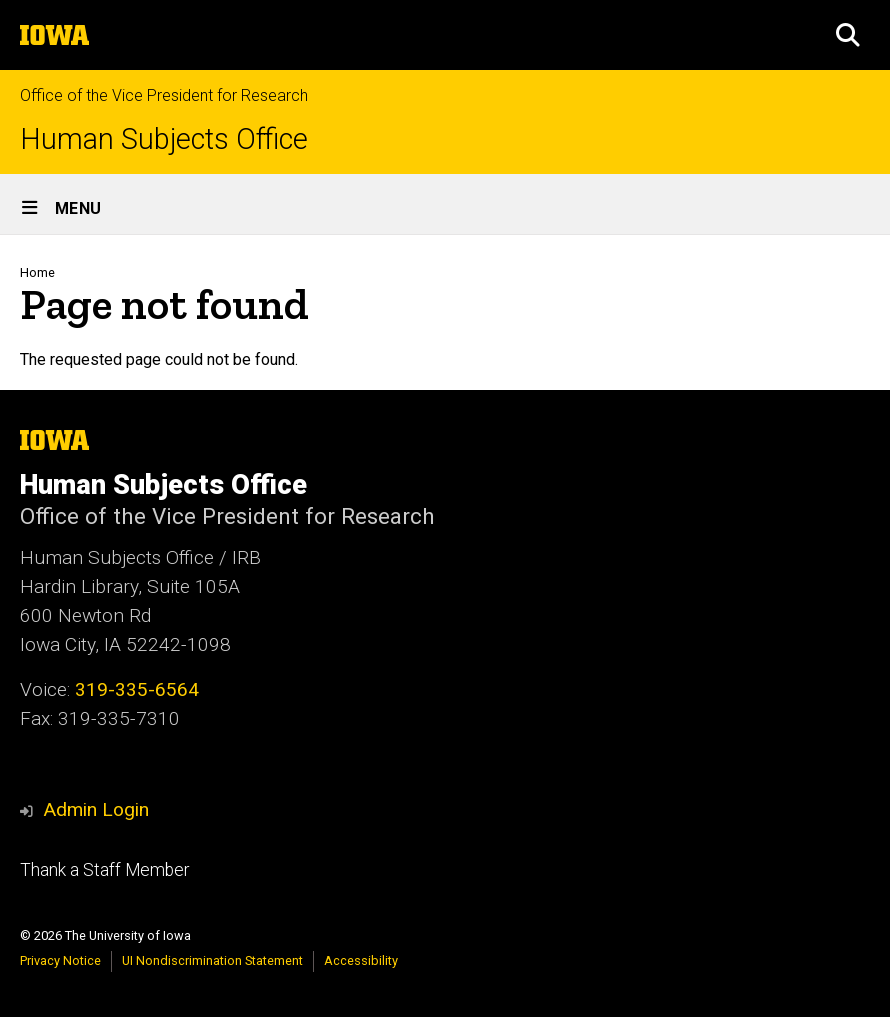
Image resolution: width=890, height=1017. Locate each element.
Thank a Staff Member (104, 870)
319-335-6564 (137, 689)
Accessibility (361, 960)
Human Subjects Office (164, 139)
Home (37, 272)
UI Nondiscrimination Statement (212, 960)
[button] (848, 35)
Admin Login (96, 809)
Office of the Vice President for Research (164, 95)
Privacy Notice (60, 960)
